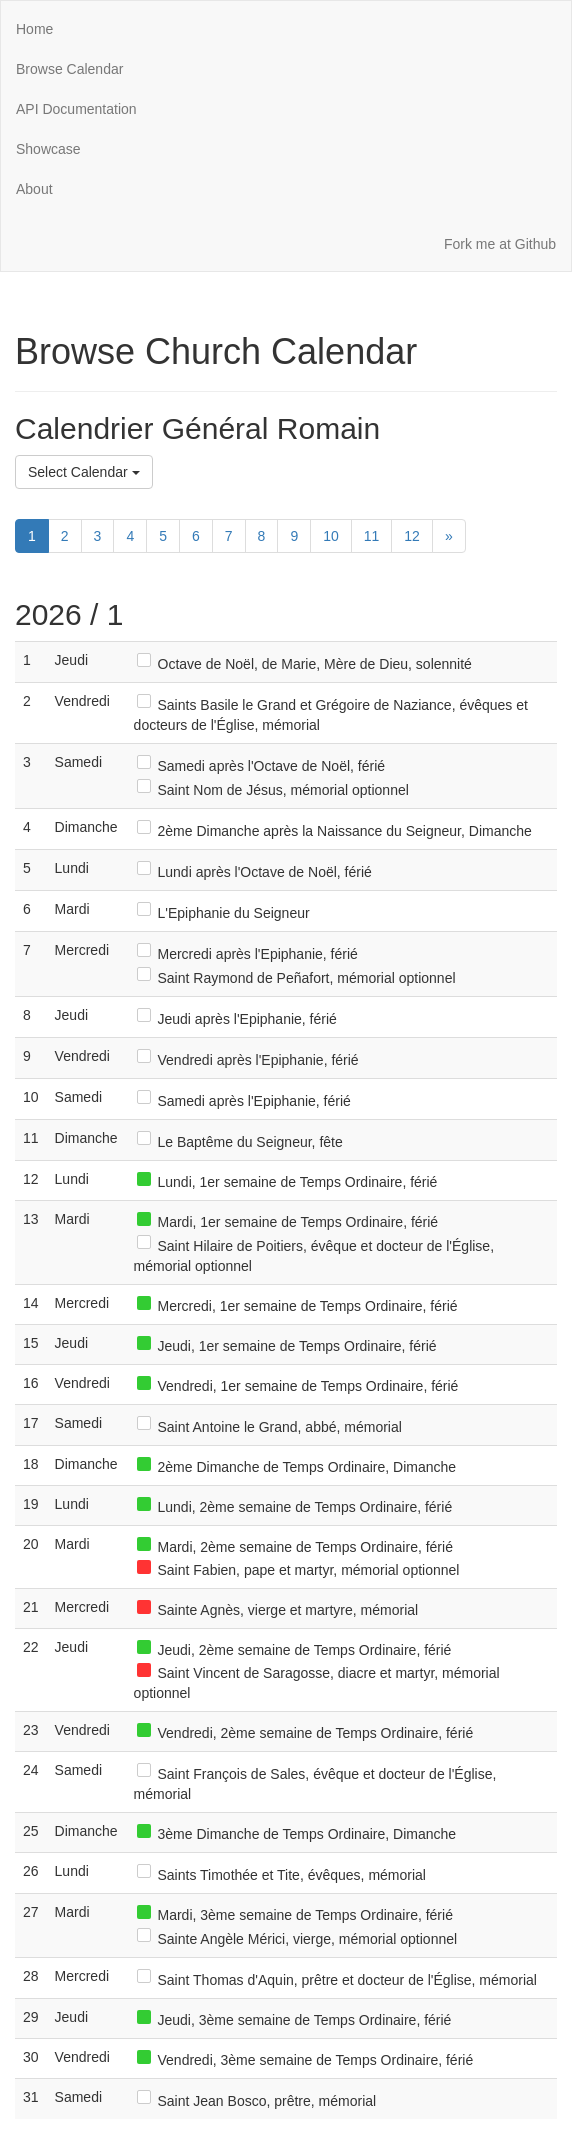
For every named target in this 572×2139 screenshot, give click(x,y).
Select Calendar (84, 472)
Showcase (48, 149)
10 (331, 536)
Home (34, 29)
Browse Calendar (69, 69)
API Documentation (76, 109)
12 (412, 536)
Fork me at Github (500, 244)
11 (372, 536)
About (34, 189)
